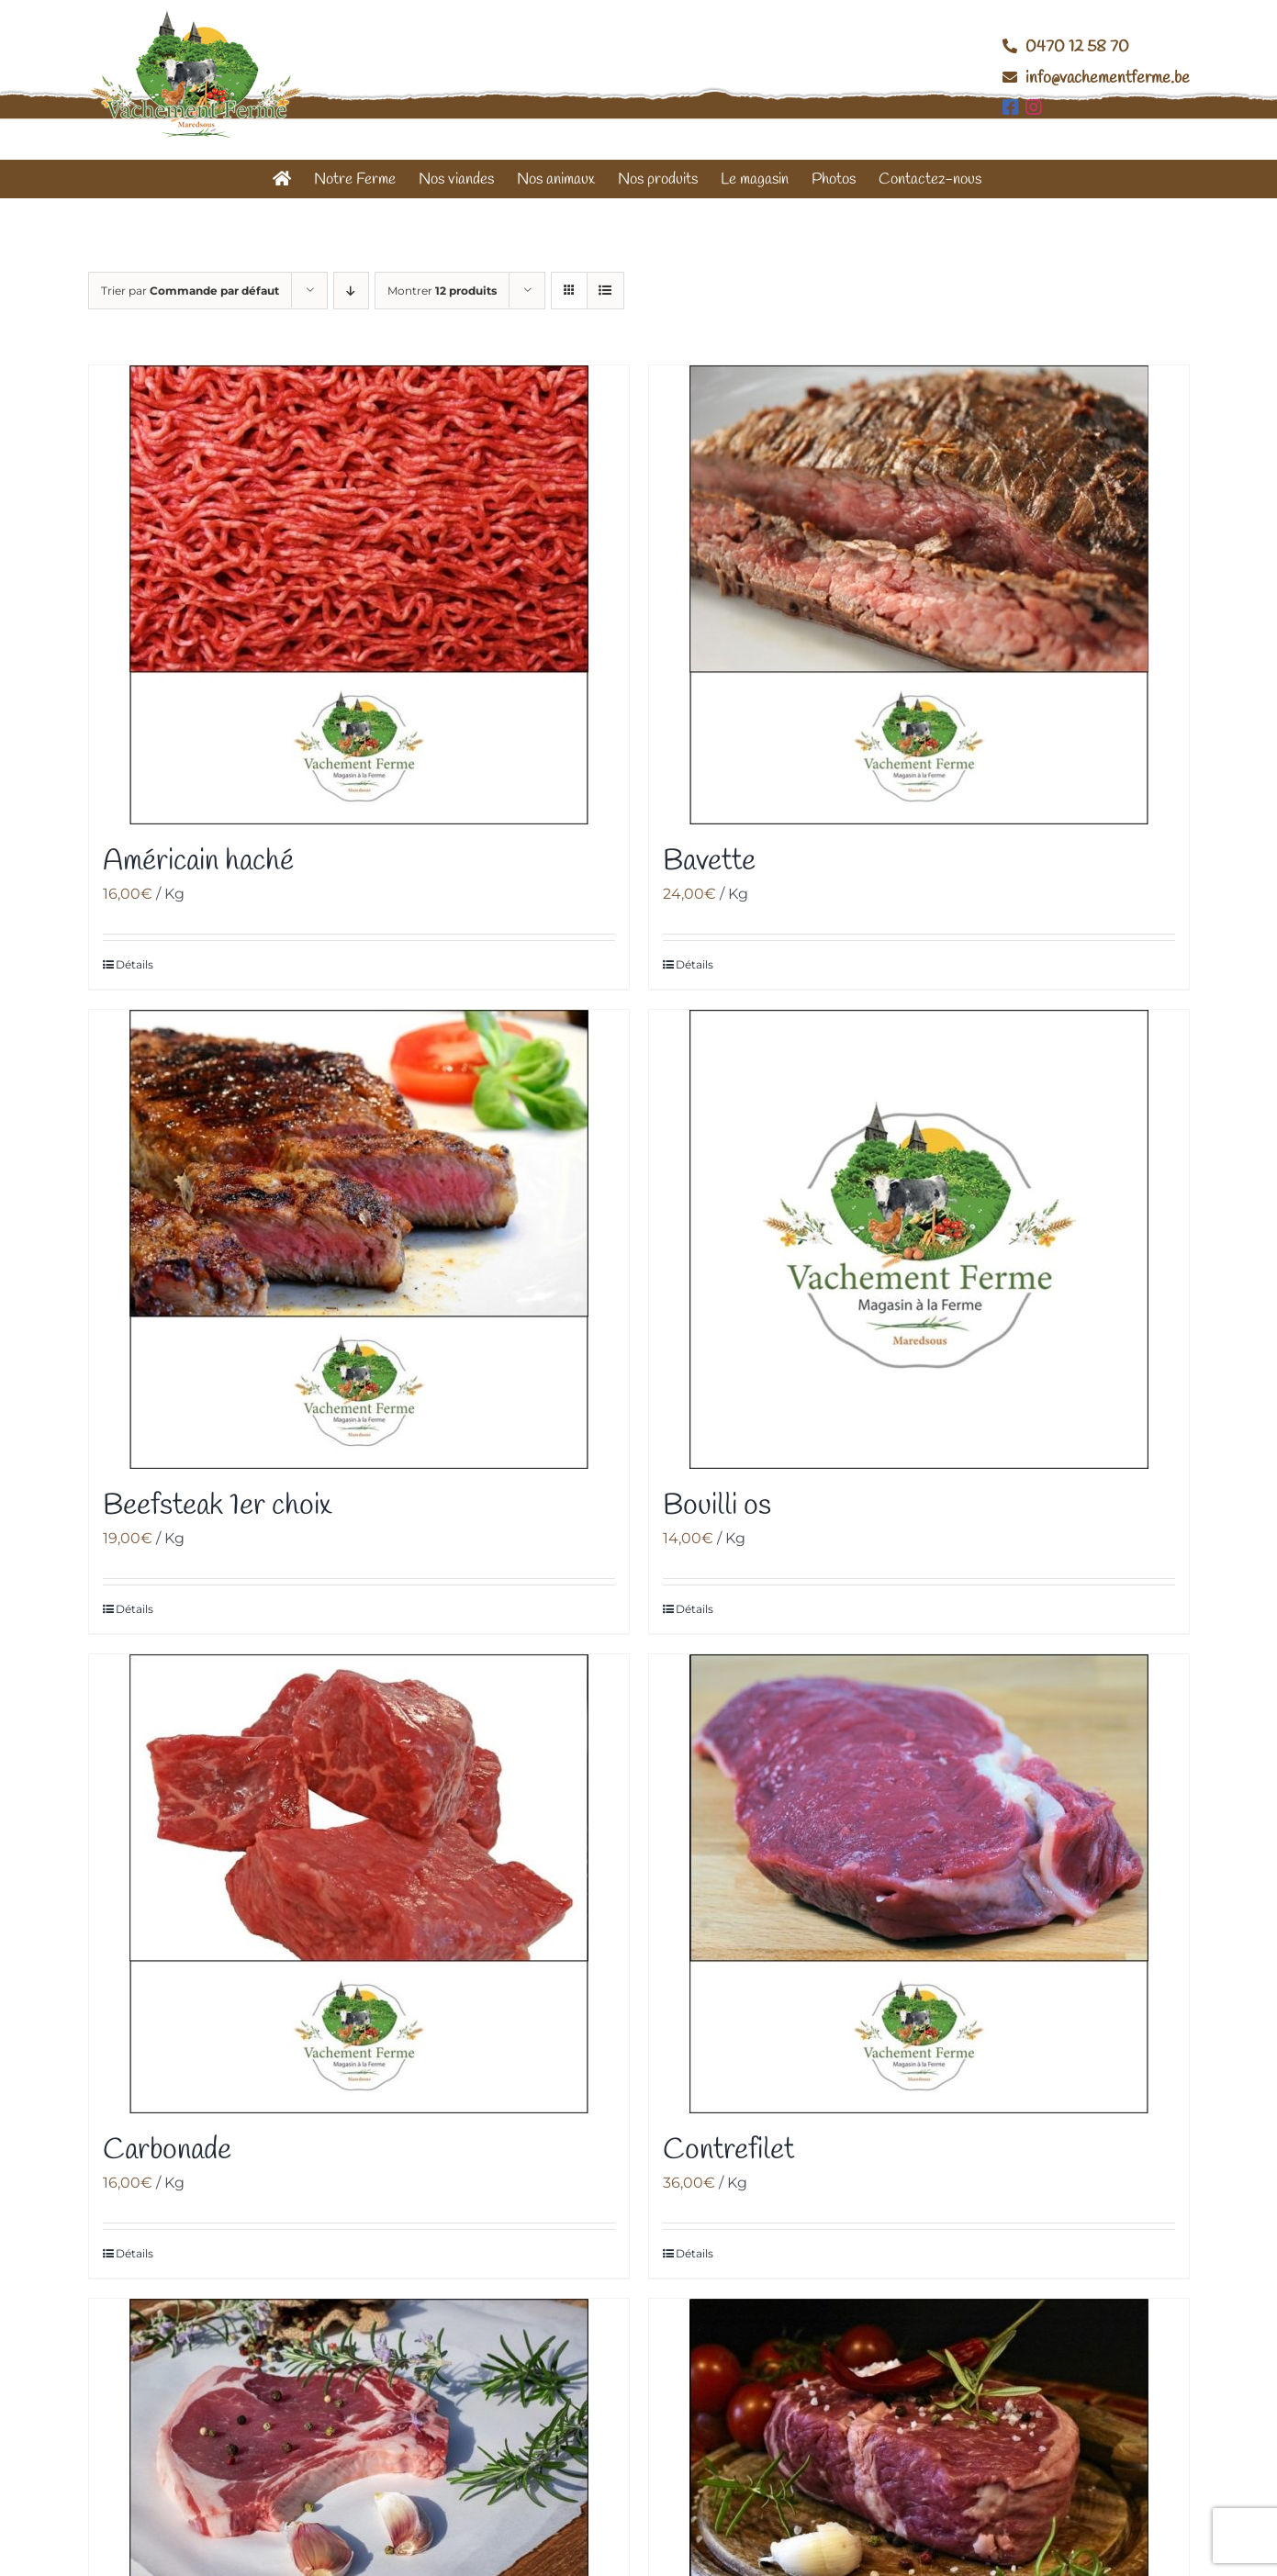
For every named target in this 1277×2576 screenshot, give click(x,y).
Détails (134, 964)
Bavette (709, 861)
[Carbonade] (359, 1883)
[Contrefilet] (919, 1883)
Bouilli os (717, 1506)
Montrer (442, 290)
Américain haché (198, 861)
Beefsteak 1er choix (216, 1506)
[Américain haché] (359, 594)
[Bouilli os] (919, 1239)
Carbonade (167, 2150)
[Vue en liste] (605, 290)
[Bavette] (919, 594)
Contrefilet (728, 2150)
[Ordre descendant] (351, 290)
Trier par (190, 290)
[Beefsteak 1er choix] (359, 1239)
